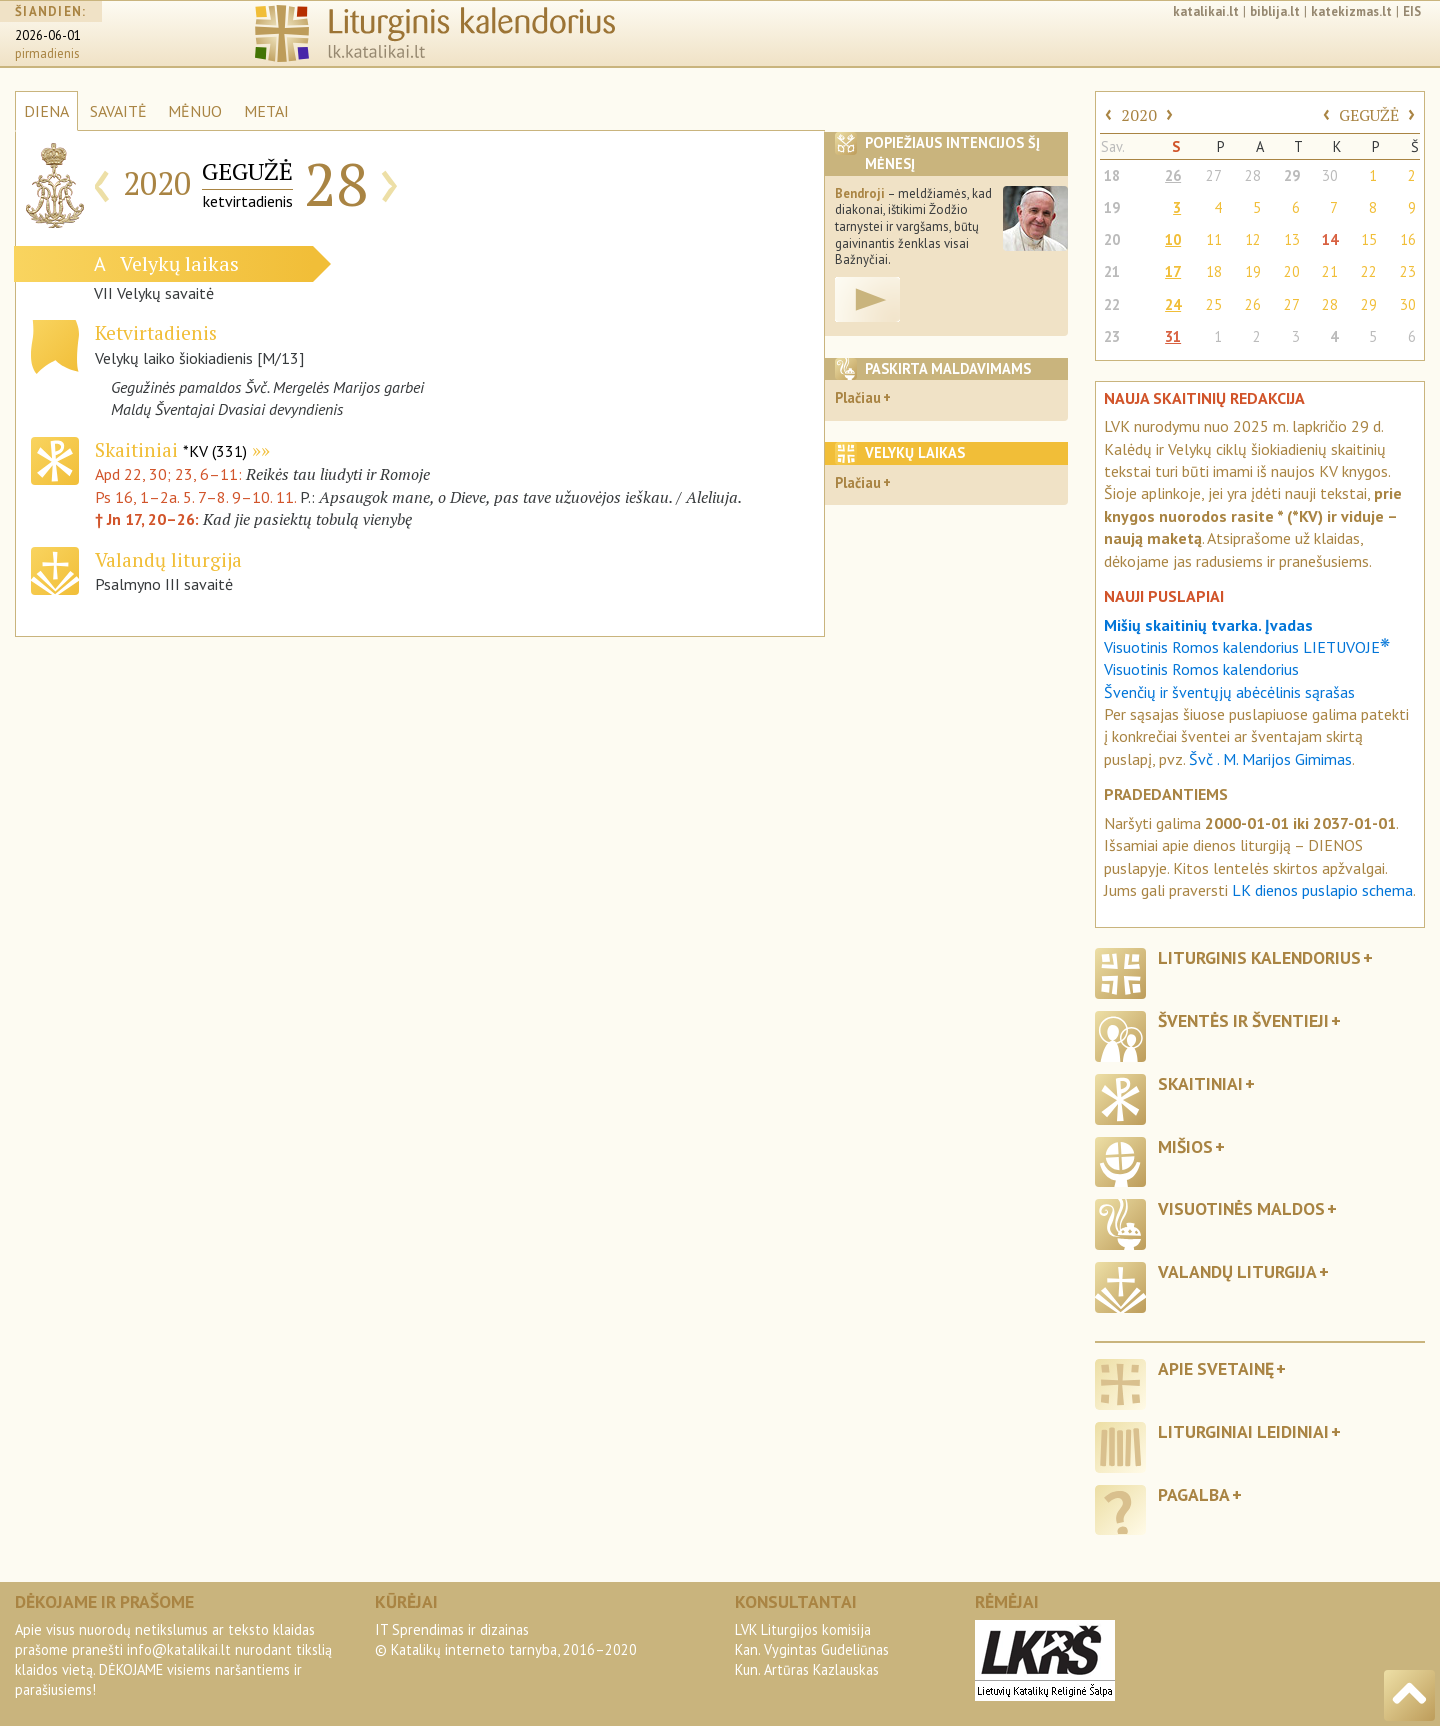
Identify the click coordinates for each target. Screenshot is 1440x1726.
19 (1112, 207)
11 (1214, 239)
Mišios (1185, 1146)
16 (1408, 239)
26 (1173, 175)
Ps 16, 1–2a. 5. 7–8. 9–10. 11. (195, 497)
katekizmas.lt (1351, 11)
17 (1173, 271)
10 (1173, 239)
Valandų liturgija (1237, 1271)
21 (1112, 271)
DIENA (46, 111)
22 (1369, 271)
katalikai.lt (1206, 11)
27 (1214, 175)
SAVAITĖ (118, 111)
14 (1330, 239)
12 (1253, 239)
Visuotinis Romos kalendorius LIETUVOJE (1247, 647)
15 (1369, 239)
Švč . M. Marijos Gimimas (1270, 759)
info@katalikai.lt (179, 1649)
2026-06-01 (48, 35)
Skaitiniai (171, 449)
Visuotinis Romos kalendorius (1201, 669)
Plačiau (858, 397)
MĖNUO (195, 111)
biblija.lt (1275, 11)
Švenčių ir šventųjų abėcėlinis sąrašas (1229, 692)
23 (1408, 271)
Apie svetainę (1216, 1368)
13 (1292, 239)
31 (1173, 336)
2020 (1139, 115)
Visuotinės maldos (1241, 1208)
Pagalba (1194, 1494)
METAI (266, 111)
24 (1173, 304)
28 (1253, 175)
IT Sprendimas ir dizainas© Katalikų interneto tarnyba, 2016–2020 (506, 1639)
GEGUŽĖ (1369, 115)
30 (1330, 175)
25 (1214, 304)
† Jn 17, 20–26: (149, 519)
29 (1292, 175)
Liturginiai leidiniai (1243, 1431)
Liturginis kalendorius (1259, 957)
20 (1112, 239)
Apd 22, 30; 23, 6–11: (170, 474)
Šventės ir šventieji (1243, 1020)
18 (1112, 175)
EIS (1412, 11)
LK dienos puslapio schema (1322, 890)
